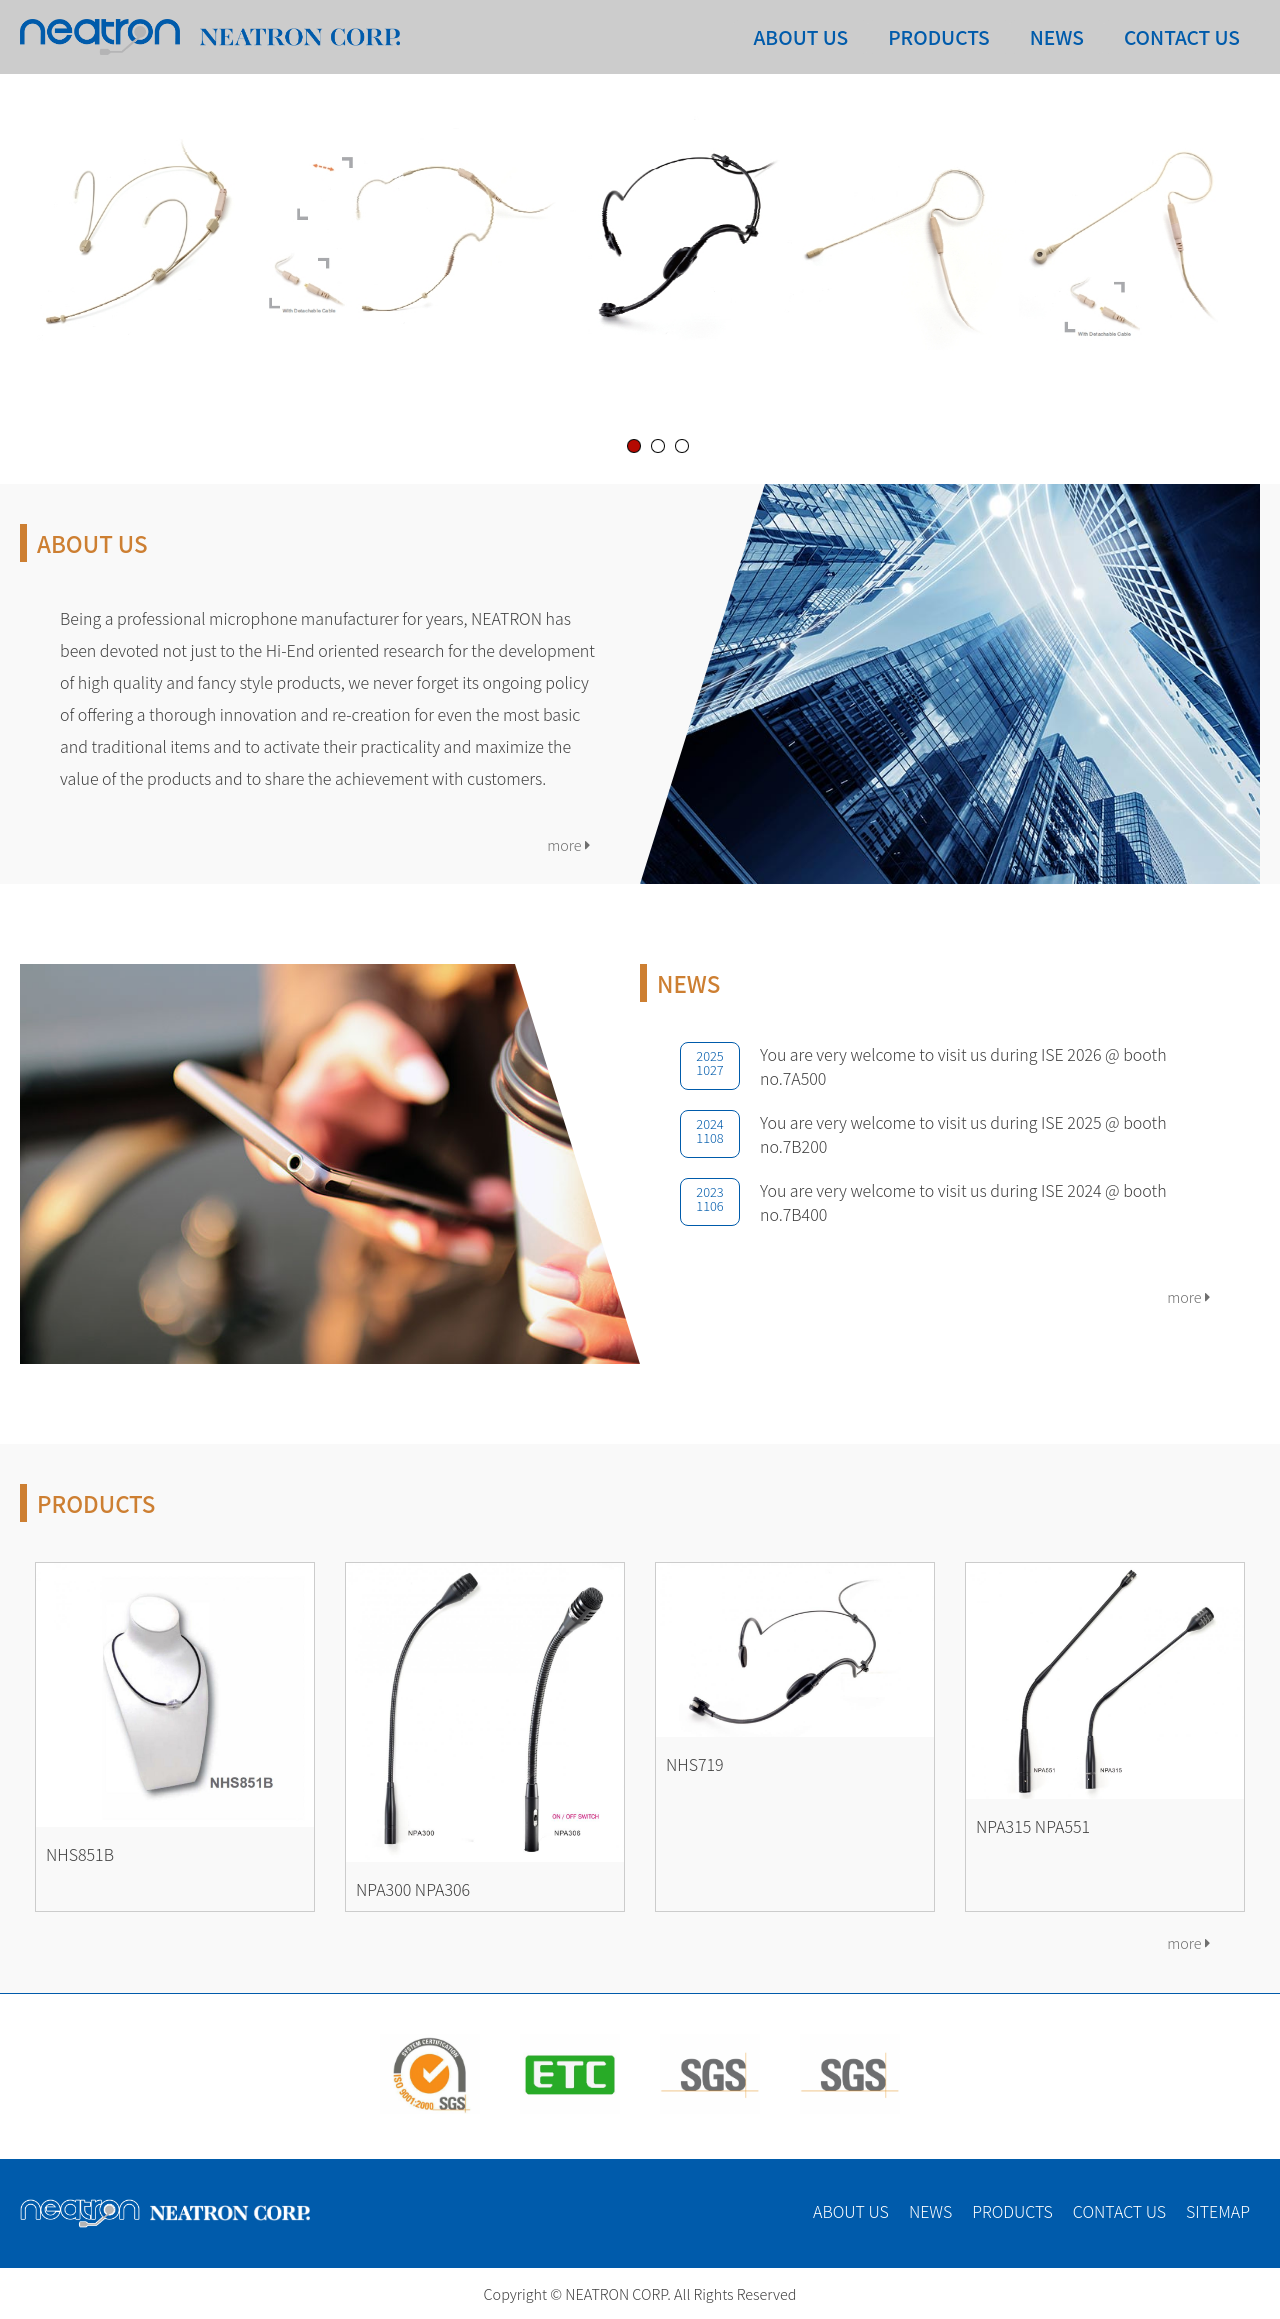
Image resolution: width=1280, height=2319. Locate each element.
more (568, 844)
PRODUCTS (938, 37)
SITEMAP (1218, 2211)
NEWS (1057, 37)
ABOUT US (800, 37)
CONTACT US (1182, 37)
